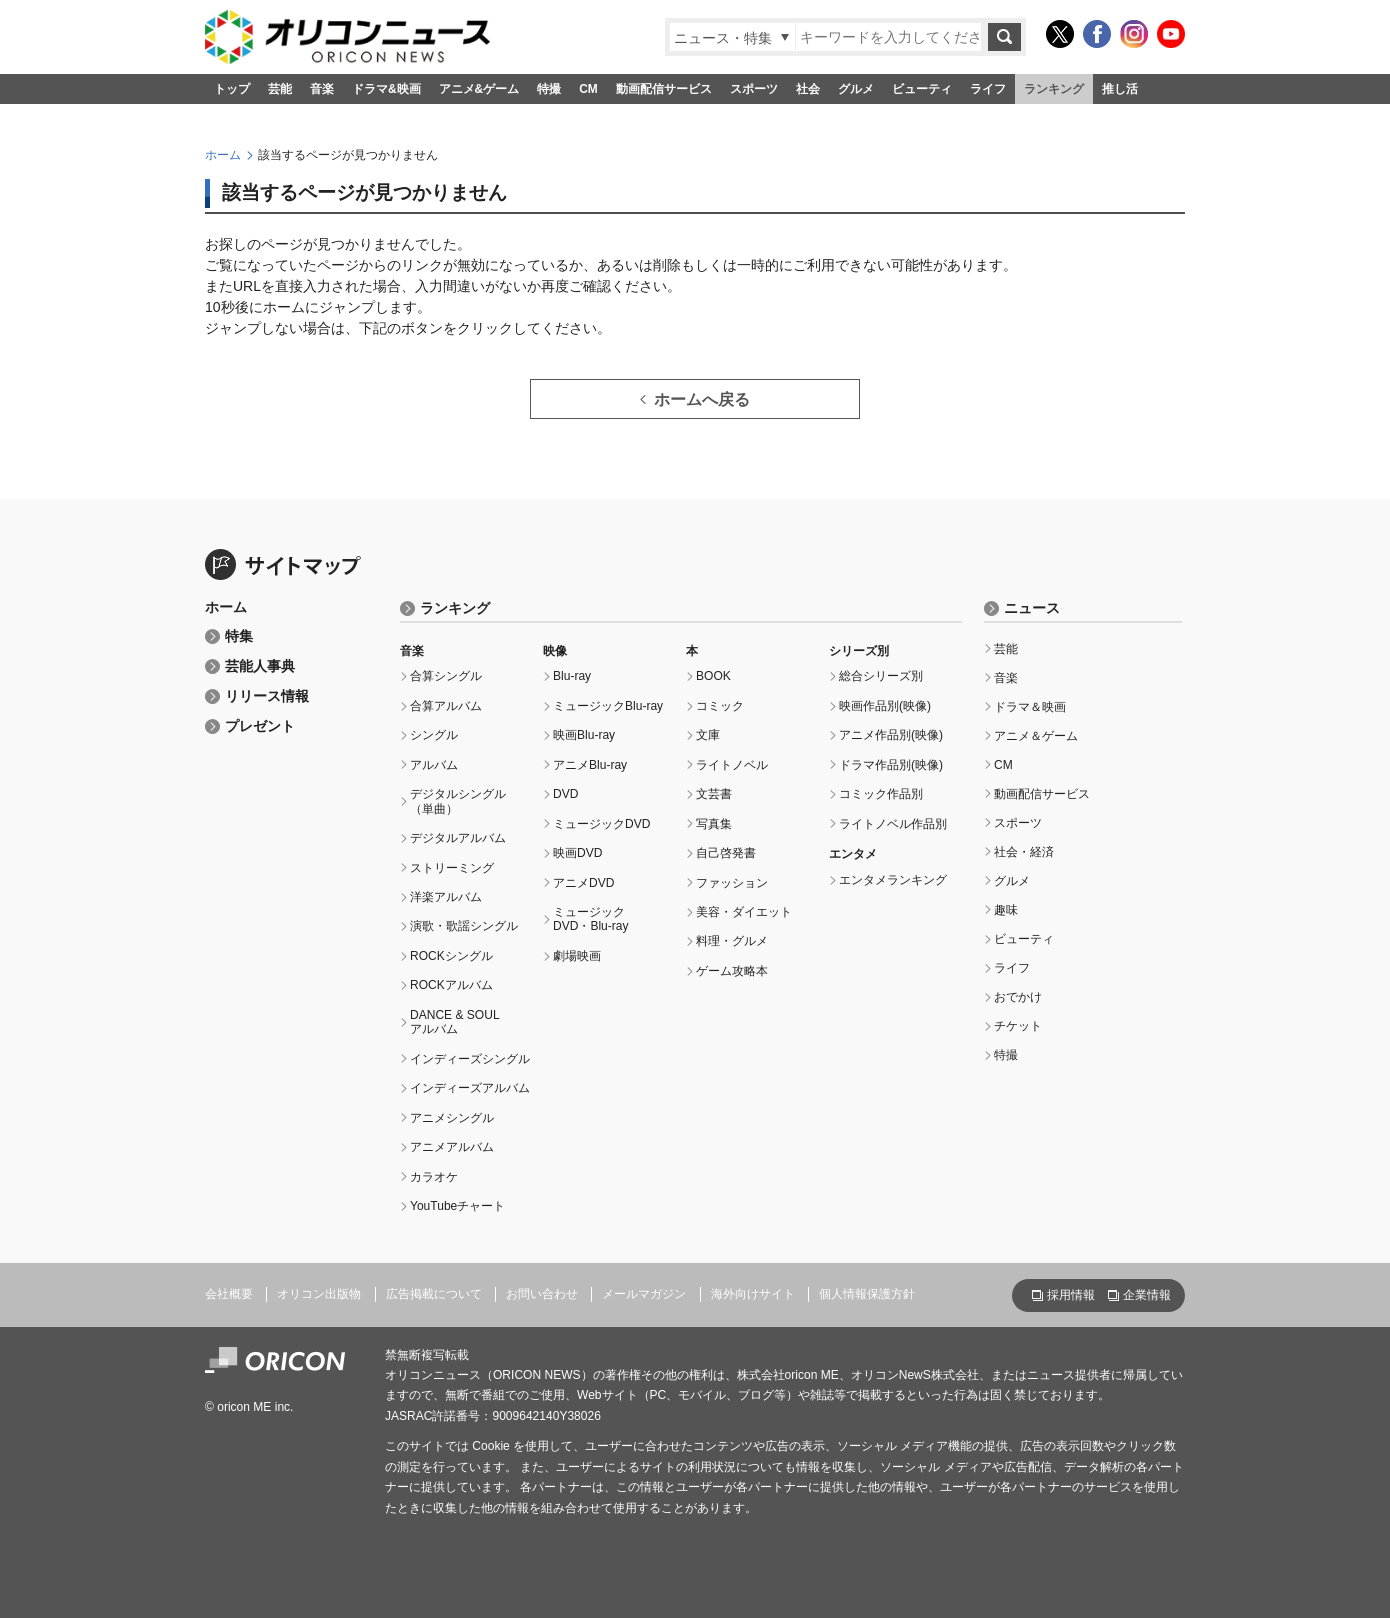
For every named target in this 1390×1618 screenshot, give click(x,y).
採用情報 (1071, 1295)
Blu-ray (572, 676)
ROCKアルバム (451, 985)
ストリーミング (452, 868)
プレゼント (260, 726)
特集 (239, 636)
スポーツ (754, 89)
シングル (434, 735)
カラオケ (434, 1177)
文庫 (708, 735)
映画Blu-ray (584, 735)
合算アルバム (446, 706)
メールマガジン (644, 1294)
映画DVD (577, 853)
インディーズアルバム (470, 1088)
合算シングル (446, 676)
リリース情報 (267, 696)
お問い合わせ (542, 1294)
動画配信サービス (664, 89)
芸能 (280, 89)
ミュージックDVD (601, 824)
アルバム (434, 765)
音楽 (322, 89)
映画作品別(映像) (885, 706)
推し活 (1120, 89)
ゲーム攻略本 (732, 971)
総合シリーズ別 (881, 676)
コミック (720, 706)
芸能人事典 (260, 666)
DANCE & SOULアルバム (455, 1022)
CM (588, 89)
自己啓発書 (726, 853)
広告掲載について (434, 1294)
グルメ (856, 89)
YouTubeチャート (457, 1206)
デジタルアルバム (458, 838)
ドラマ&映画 (386, 89)
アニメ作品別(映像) (891, 735)
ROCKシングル (451, 956)
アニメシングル (452, 1118)
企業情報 (1147, 1295)
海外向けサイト (753, 1294)
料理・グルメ (732, 941)
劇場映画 (577, 956)
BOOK (713, 676)
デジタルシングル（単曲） (458, 801)
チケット (1018, 1026)
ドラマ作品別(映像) (891, 765)
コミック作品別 (881, 794)
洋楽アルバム (446, 897)
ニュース (1032, 608)
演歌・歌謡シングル (464, 926)
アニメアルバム (452, 1147)
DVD (565, 794)
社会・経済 (1024, 852)
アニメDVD (583, 883)
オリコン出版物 (319, 1294)
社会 (808, 89)
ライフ (988, 89)
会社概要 (229, 1294)
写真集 (714, 824)
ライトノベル (732, 765)
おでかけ (1018, 997)
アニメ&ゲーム (479, 89)
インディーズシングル (470, 1059)
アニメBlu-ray (590, 765)
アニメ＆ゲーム (1036, 736)
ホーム (223, 155)
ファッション (732, 883)
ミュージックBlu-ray (608, 706)
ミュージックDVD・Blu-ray (591, 919)
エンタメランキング (893, 880)
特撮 (549, 89)
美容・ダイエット (744, 912)
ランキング (1054, 89)
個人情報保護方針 (867, 1294)
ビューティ (922, 89)
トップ (232, 89)
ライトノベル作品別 (893, 824)
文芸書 (714, 794)
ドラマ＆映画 (1030, 707)
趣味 (1006, 910)
